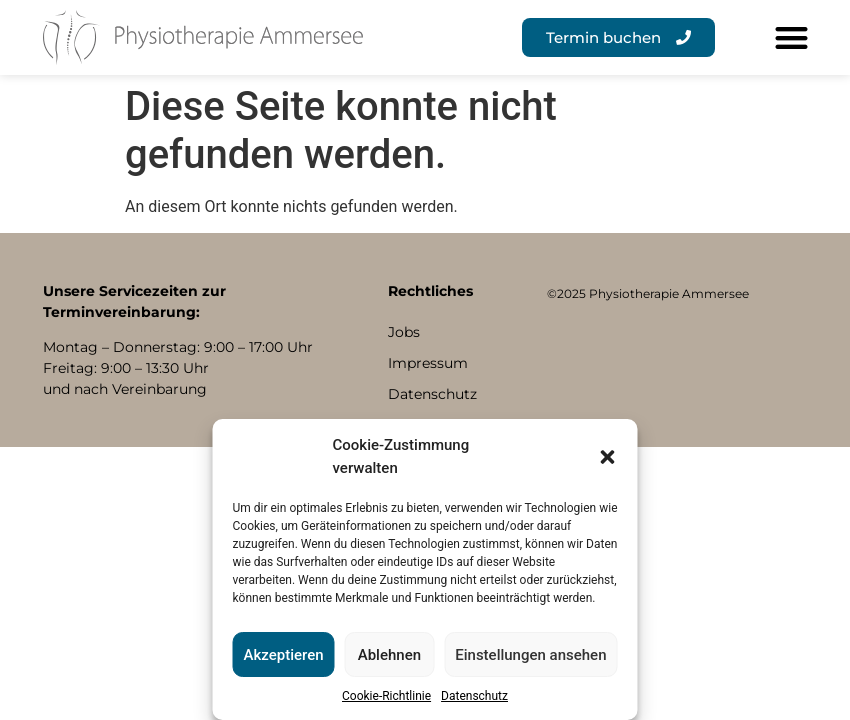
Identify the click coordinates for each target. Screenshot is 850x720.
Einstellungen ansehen (530, 655)
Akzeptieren (284, 655)
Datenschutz (474, 696)
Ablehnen (389, 655)
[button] (608, 457)
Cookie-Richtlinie (386, 696)
